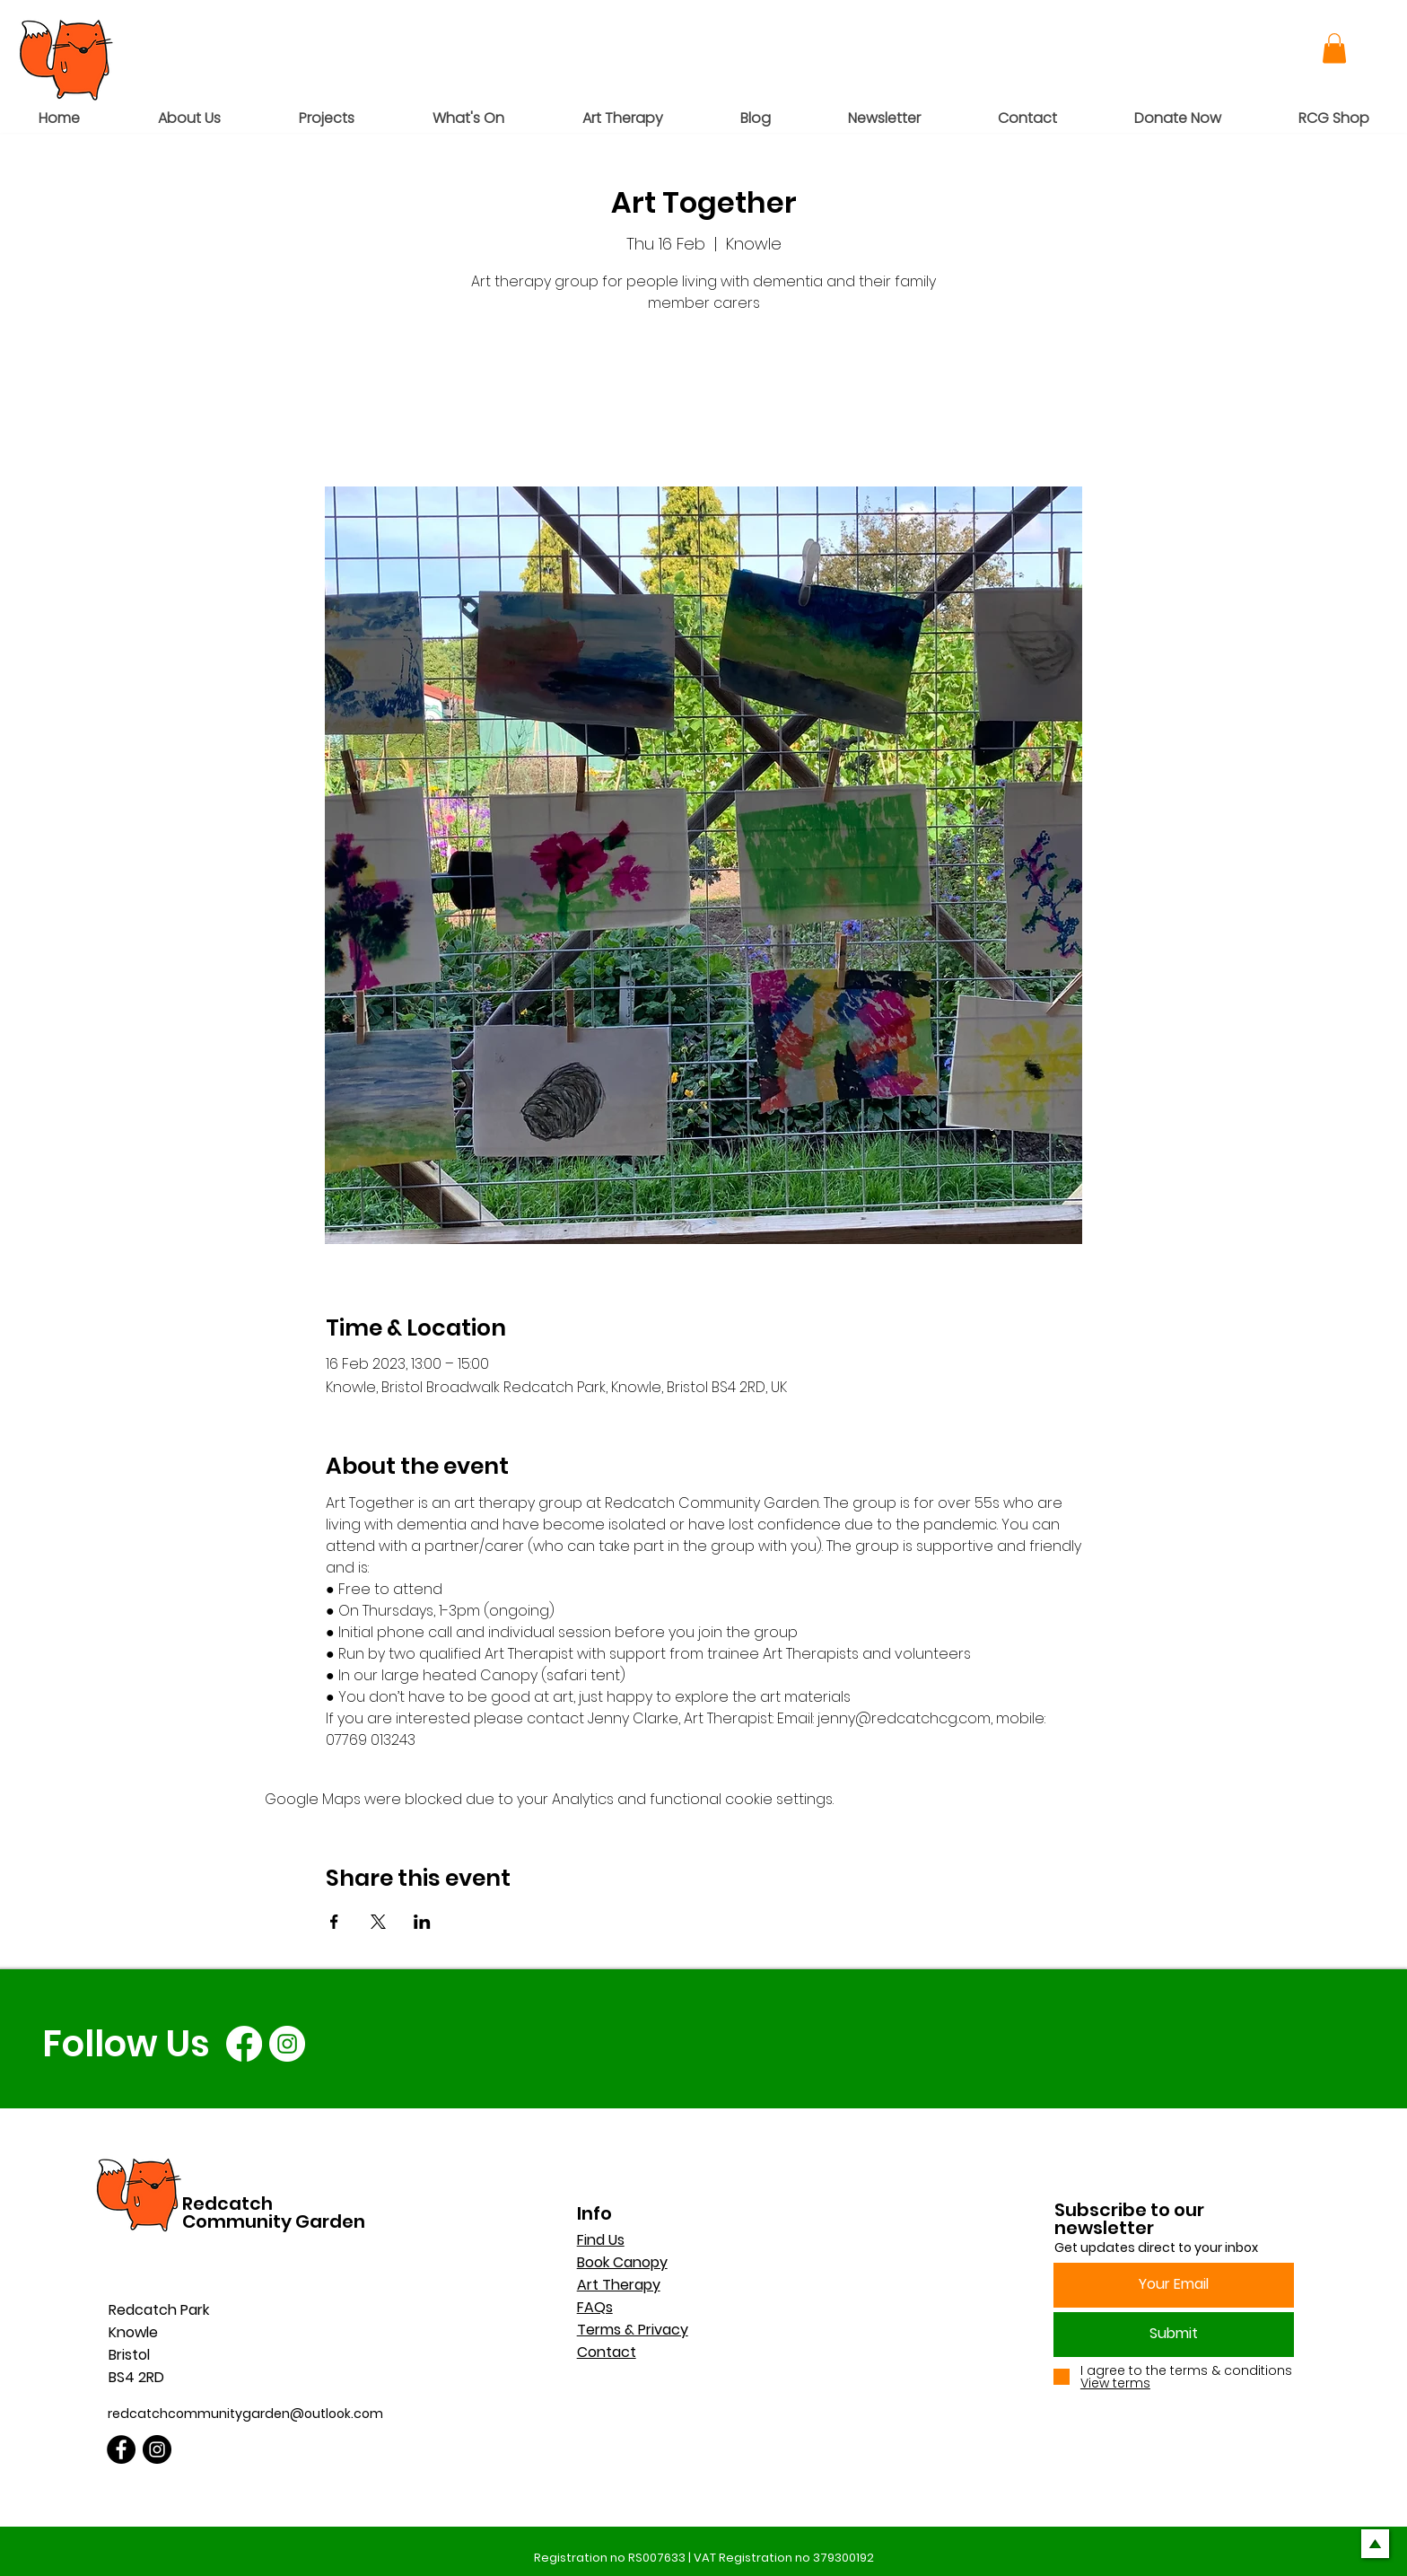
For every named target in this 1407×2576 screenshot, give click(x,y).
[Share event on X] (378, 1921)
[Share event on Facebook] (334, 1921)
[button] (1334, 48)
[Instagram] (287, 2044)
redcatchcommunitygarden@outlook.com (245, 2414)
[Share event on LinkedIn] (422, 1921)
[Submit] (1173, 2334)
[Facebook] (244, 2044)
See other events (704, 402)
